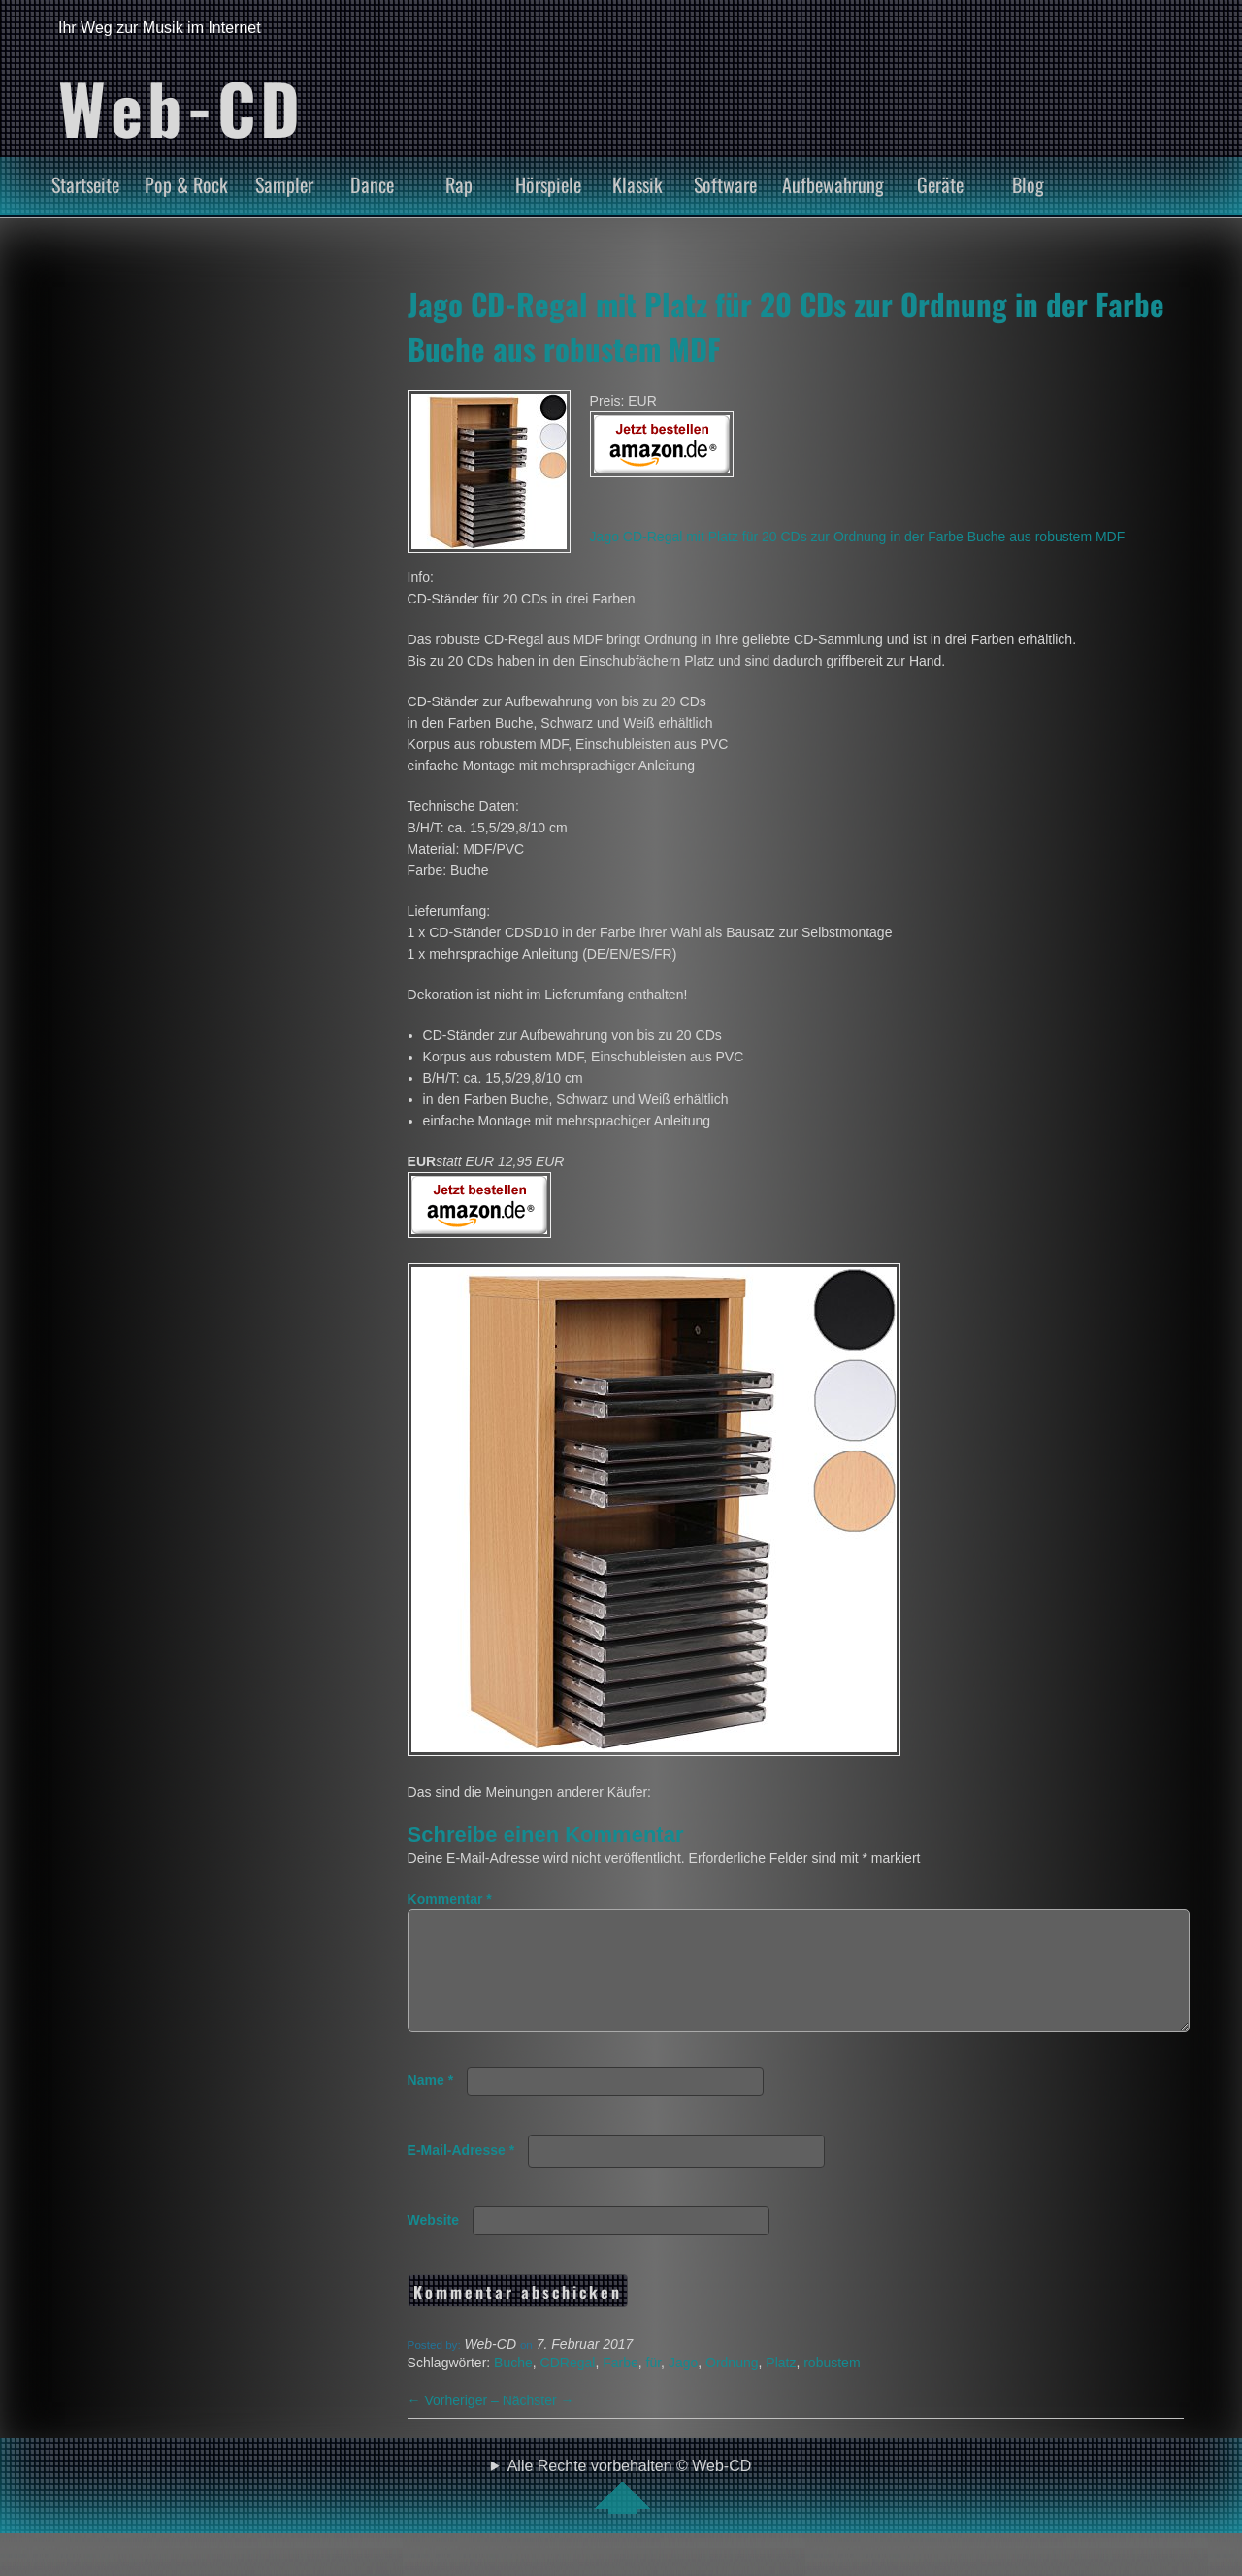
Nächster (538, 2423)
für (654, 2386)
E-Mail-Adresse (461, 2173)
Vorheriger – (455, 2423)
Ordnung (731, 2386)
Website (433, 2243)
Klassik (637, 184)
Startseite (85, 184)
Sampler (284, 184)
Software (725, 184)
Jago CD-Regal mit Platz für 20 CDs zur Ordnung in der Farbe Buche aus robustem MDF (858, 536)
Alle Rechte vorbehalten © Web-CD (629, 2509)
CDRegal (568, 2386)
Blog (1028, 184)
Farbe (620, 2386)
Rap (459, 184)
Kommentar (450, 1899)
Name (430, 2103)
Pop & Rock (186, 184)
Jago (683, 2386)
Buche (513, 2386)
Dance (372, 184)
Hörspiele (548, 184)
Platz (781, 2386)
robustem (831, 2386)
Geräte (940, 184)
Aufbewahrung (833, 184)
